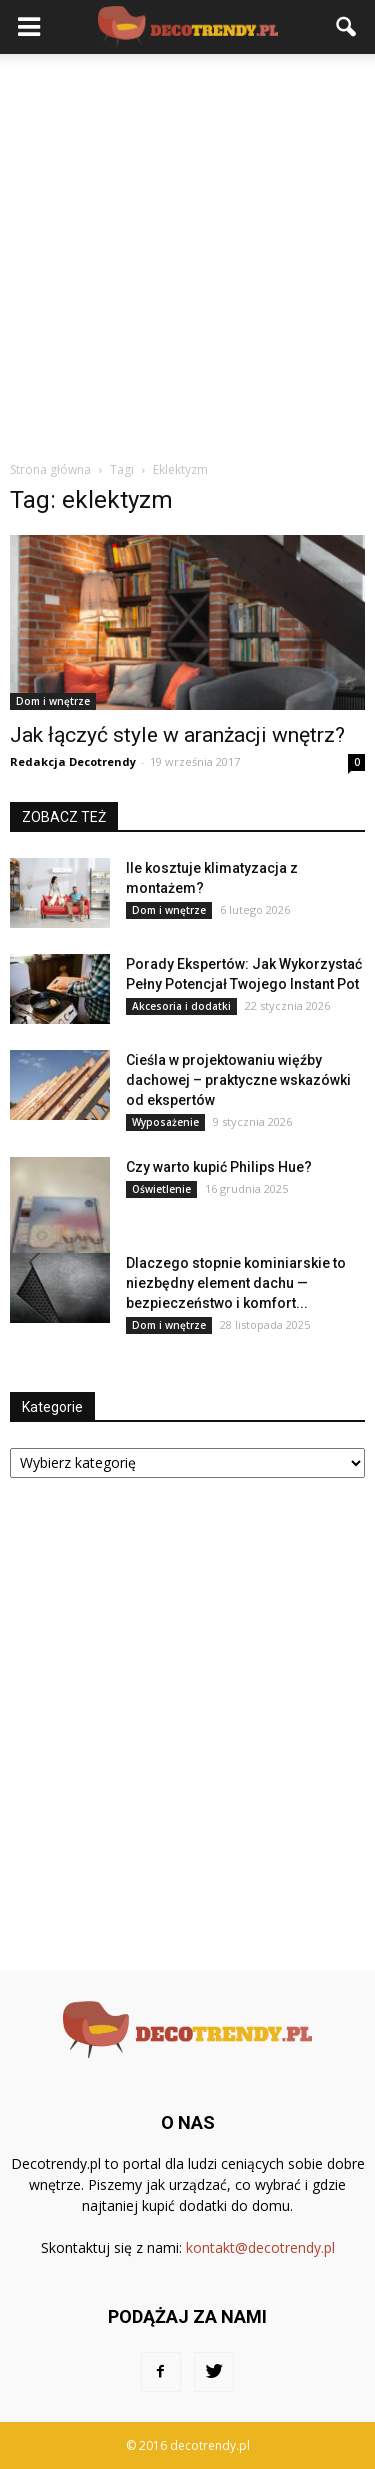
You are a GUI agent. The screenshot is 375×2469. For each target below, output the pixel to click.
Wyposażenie (165, 1122)
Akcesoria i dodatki (181, 1006)
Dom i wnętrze (53, 701)
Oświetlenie (161, 1189)
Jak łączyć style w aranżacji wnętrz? (177, 735)
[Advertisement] (187, 251)
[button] (347, 27)
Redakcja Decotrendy (73, 761)
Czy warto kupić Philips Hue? (219, 1167)
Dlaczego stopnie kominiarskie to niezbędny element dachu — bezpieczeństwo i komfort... (236, 1283)
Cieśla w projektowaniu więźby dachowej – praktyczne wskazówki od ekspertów (238, 1080)
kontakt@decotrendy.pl (260, 2247)
